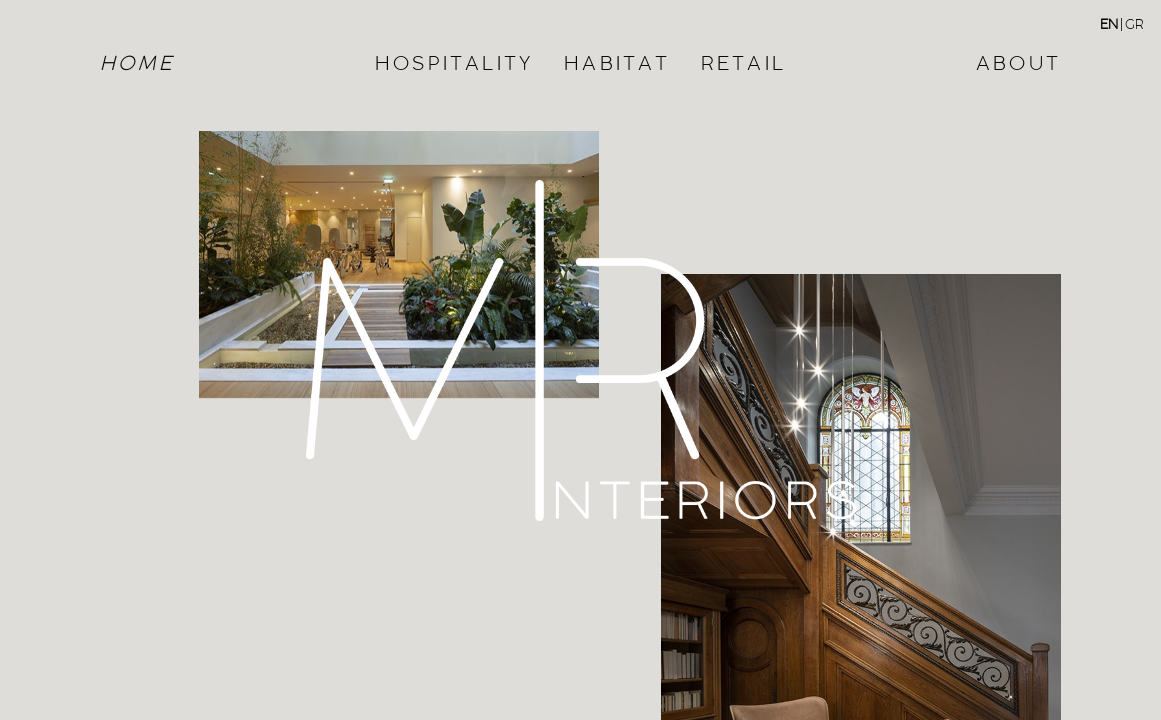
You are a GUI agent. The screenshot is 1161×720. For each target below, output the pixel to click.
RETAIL (743, 62)
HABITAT (617, 62)
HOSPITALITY (454, 62)
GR (1134, 24)
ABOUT (1018, 62)
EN (1109, 24)
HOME (137, 62)
